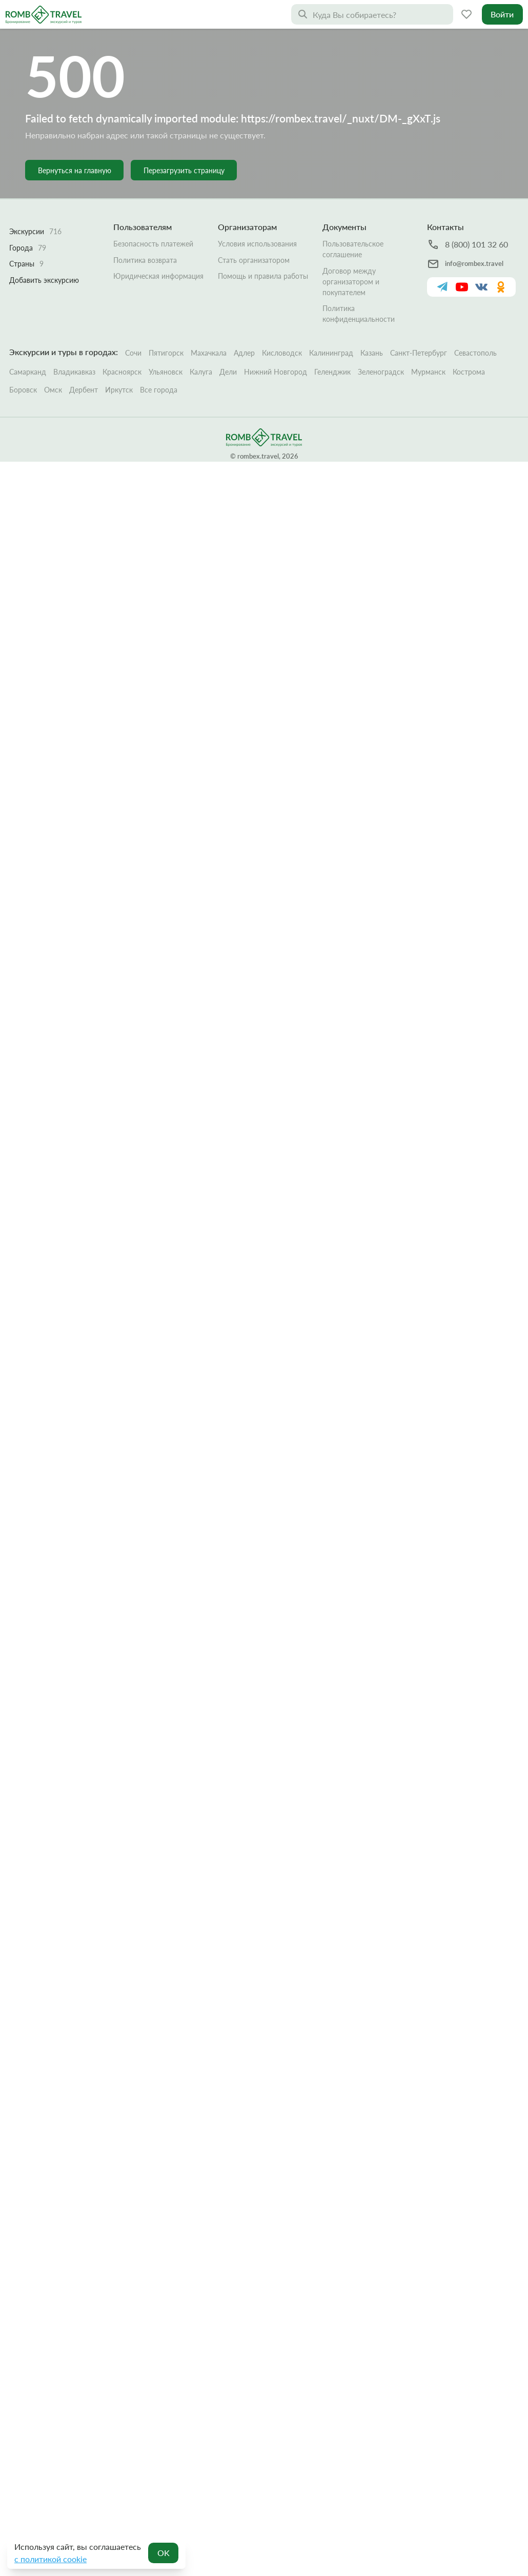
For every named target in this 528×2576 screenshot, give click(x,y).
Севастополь (475, 305)
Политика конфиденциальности (358, 267)
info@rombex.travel (474, 217)
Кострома (469, 325)
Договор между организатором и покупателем (350, 234)
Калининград (331, 305)
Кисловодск (282, 305)
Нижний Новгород (275, 325)
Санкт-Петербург (418, 305)
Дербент (83, 343)
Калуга (201, 325)
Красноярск (122, 325)
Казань (371, 305)
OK (163, 2553)
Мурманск (428, 325)
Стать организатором (254, 213)
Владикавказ (74, 325)
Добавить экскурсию (44, 233)
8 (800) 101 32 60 (476, 197)
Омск (53, 343)
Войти (502, 14)
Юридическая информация (158, 229)
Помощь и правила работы (263, 229)
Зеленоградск (381, 325)
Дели (228, 325)
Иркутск (119, 343)
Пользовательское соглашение (352, 202)
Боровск (23, 343)
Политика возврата (145, 213)
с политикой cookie (50, 2559)
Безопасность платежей (153, 197)
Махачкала (209, 305)
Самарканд (27, 325)
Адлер (244, 305)
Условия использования (257, 197)
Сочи (133, 305)
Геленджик (332, 325)
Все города (158, 343)
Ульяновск (165, 325)
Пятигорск (166, 305)
